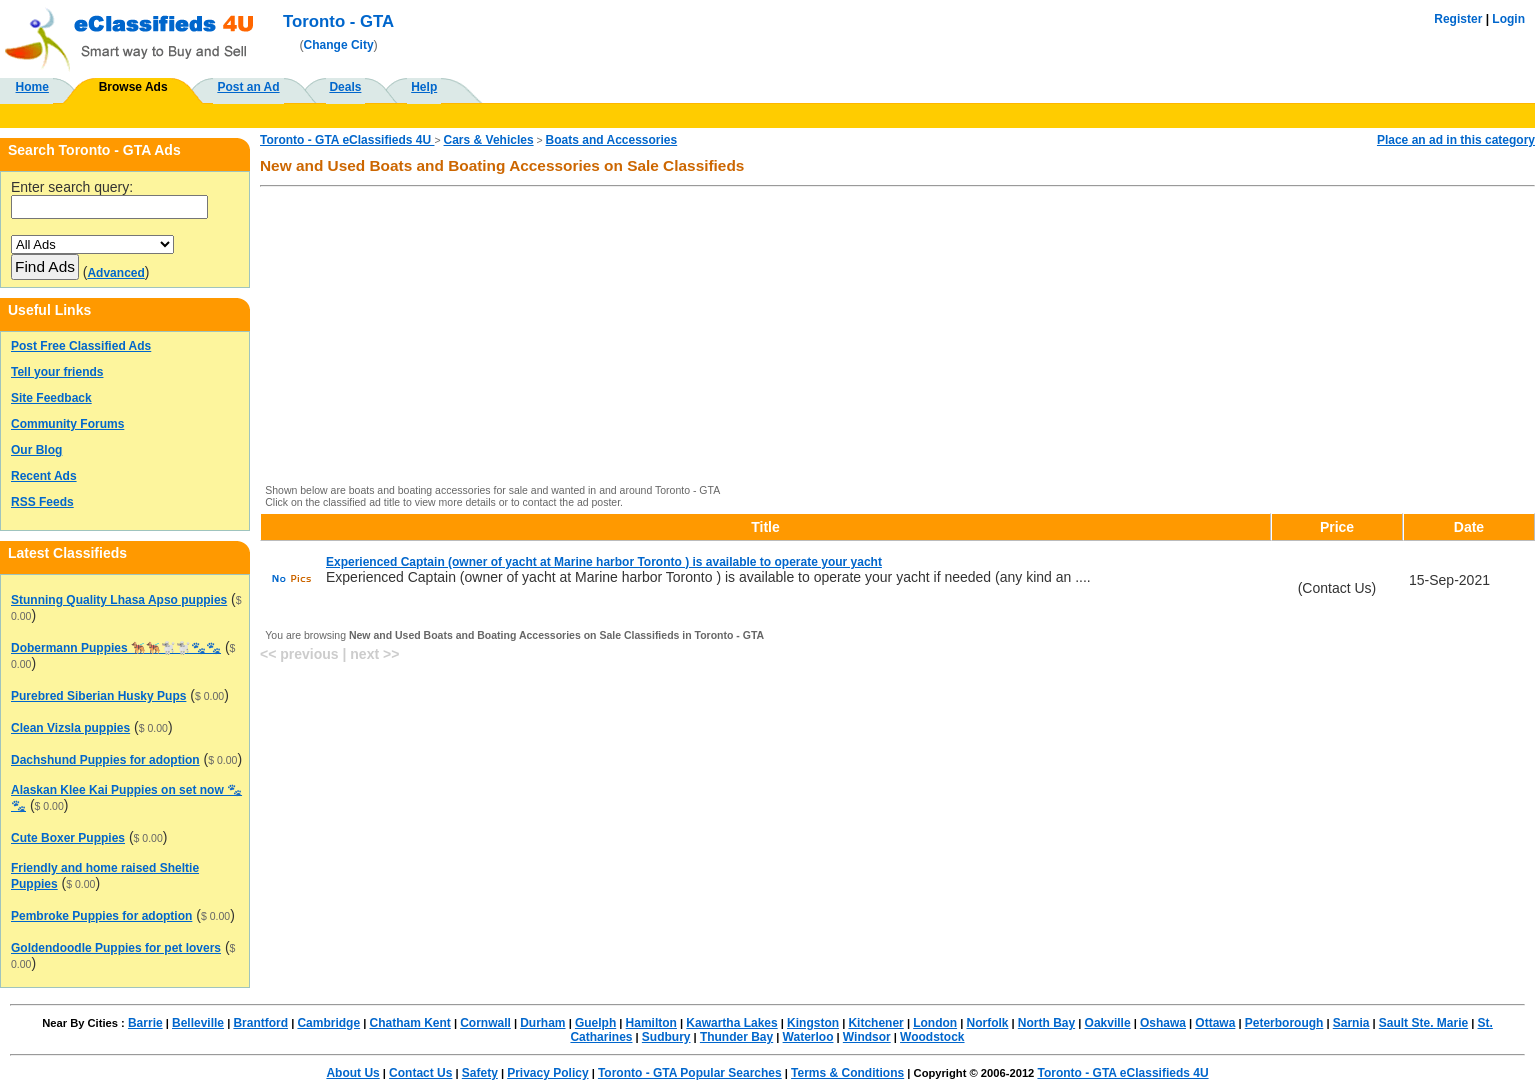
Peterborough (1284, 1023)
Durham (542, 1023)
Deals (345, 87)
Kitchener (875, 1023)
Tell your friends (57, 372)
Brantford (260, 1023)
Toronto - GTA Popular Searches (690, 1073)
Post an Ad (248, 87)
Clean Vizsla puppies (70, 728)
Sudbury (666, 1037)
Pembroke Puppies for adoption (101, 916)
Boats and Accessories (612, 140)
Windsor (867, 1037)
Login (1508, 19)
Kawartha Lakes (731, 1023)
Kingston (813, 1023)
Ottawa (1215, 1023)
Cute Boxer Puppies (68, 838)
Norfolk (987, 1023)
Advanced (115, 273)
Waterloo (808, 1037)
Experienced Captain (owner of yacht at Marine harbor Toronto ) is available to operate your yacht (604, 562)
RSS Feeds (42, 502)
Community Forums (67, 424)
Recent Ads (44, 476)
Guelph (595, 1023)
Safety (480, 1073)
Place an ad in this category (1456, 140)
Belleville (198, 1023)
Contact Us (420, 1073)
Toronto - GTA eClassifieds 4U (347, 140)
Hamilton (651, 1023)
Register (1458, 19)
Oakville (1108, 1023)
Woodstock (932, 1037)
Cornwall (485, 1023)
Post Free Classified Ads (81, 346)
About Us (352, 1073)
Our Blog (36, 450)
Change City (339, 45)
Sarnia (1351, 1023)
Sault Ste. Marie (1423, 1023)
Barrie (145, 1023)
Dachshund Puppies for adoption (105, 760)
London (935, 1023)
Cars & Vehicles (489, 140)
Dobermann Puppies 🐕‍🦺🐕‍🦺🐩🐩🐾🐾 (116, 648)
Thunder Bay (736, 1037)
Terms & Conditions (847, 1073)
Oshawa (1163, 1023)
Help (424, 87)
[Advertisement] (867, 337)
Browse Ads (133, 87)
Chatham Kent (409, 1023)
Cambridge (328, 1023)
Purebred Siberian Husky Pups (98, 696)
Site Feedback (51, 398)
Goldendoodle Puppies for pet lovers (116, 948)
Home (32, 87)
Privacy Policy (547, 1073)
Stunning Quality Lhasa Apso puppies (119, 600)
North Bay (1046, 1023)
